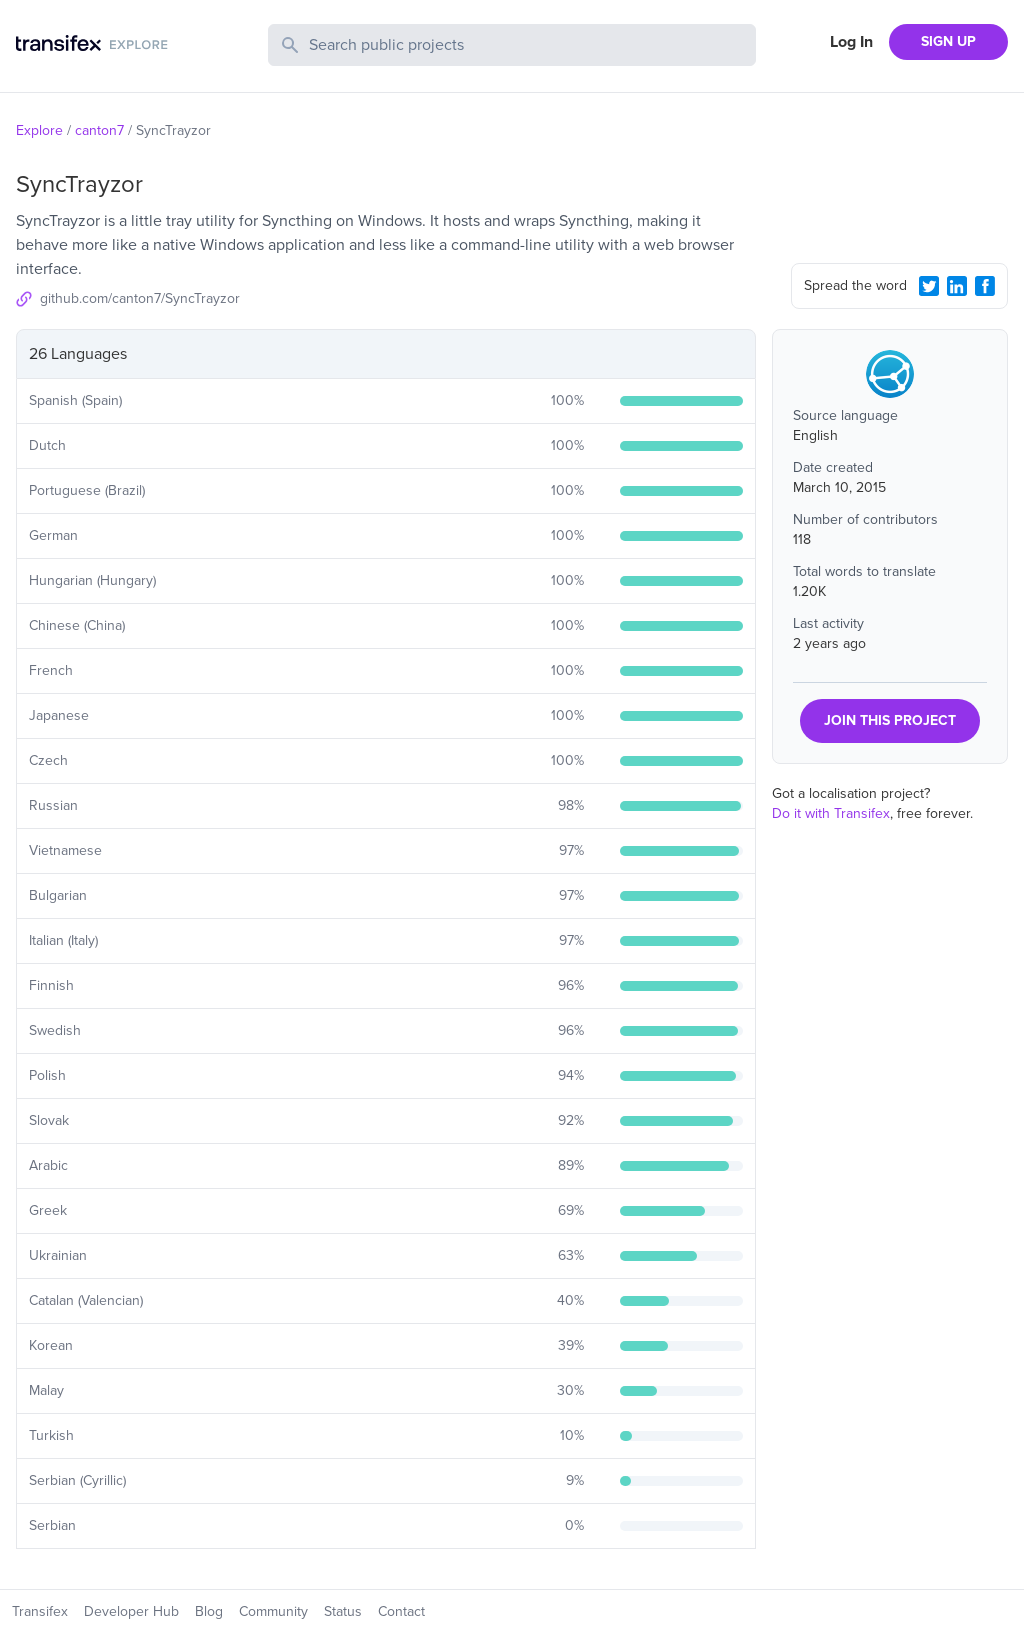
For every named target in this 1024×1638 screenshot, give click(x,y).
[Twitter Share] (929, 286)
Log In (851, 42)
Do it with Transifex (831, 813)
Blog (209, 1611)
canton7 (99, 130)
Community (273, 1611)
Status (343, 1611)
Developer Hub (131, 1611)
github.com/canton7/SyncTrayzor (140, 298)
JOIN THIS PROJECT (890, 720)
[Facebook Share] (985, 286)
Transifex (40, 1611)
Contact (401, 1611)
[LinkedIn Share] (957, 286)
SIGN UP (948, 41)
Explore (39, 130)
